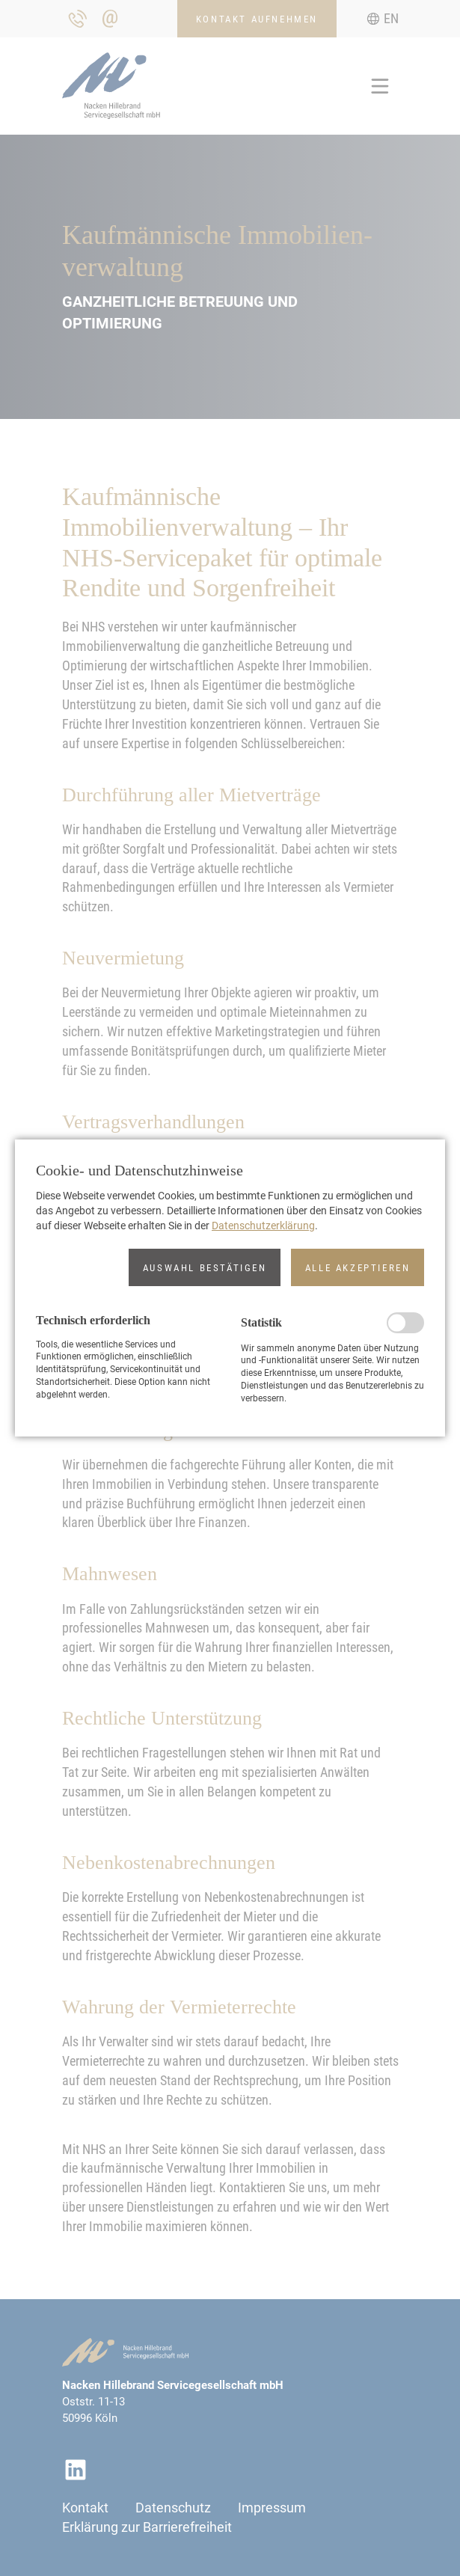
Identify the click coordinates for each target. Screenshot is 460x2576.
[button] (204, 1267)
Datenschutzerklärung (263, 1226)
